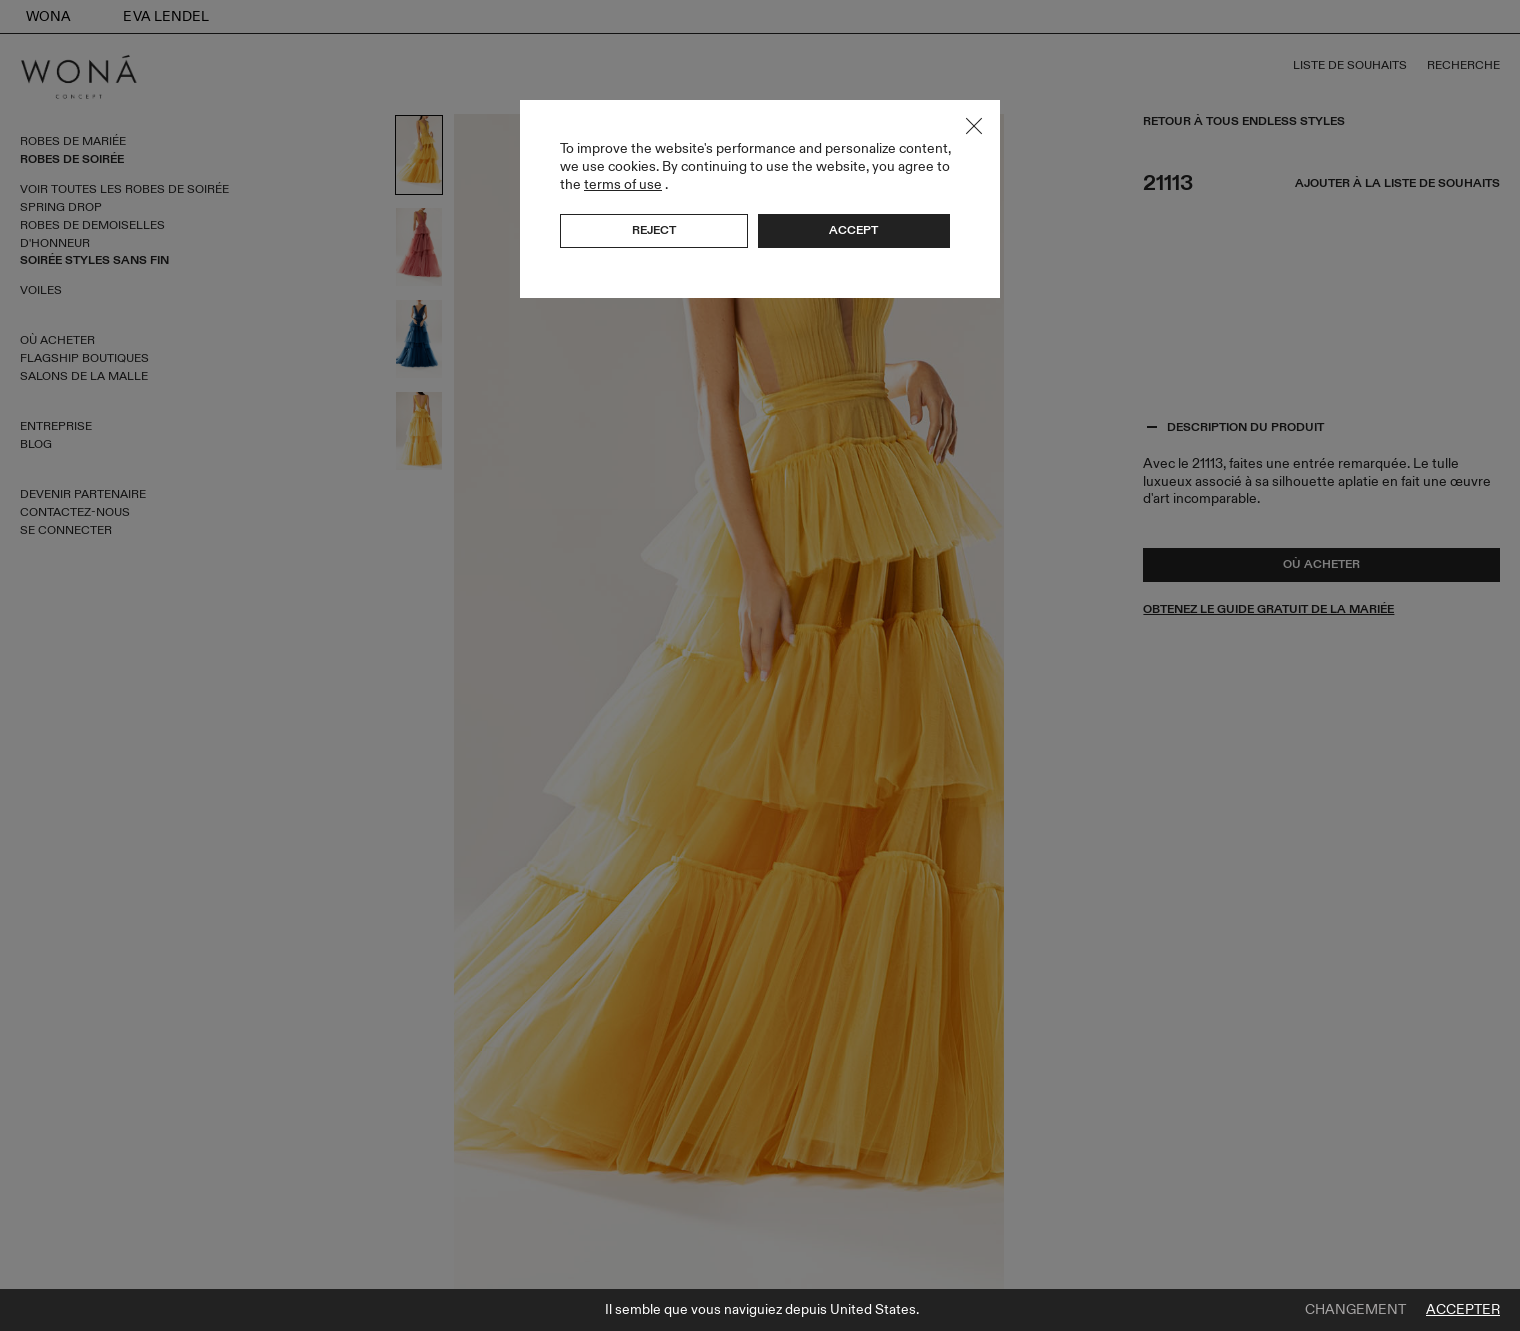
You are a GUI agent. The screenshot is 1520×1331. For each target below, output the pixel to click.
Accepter (1463, 1310)
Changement (1355, 1310)
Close (974, 126)
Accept (853, 230)
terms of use (623, 184)
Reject (654, 230)
